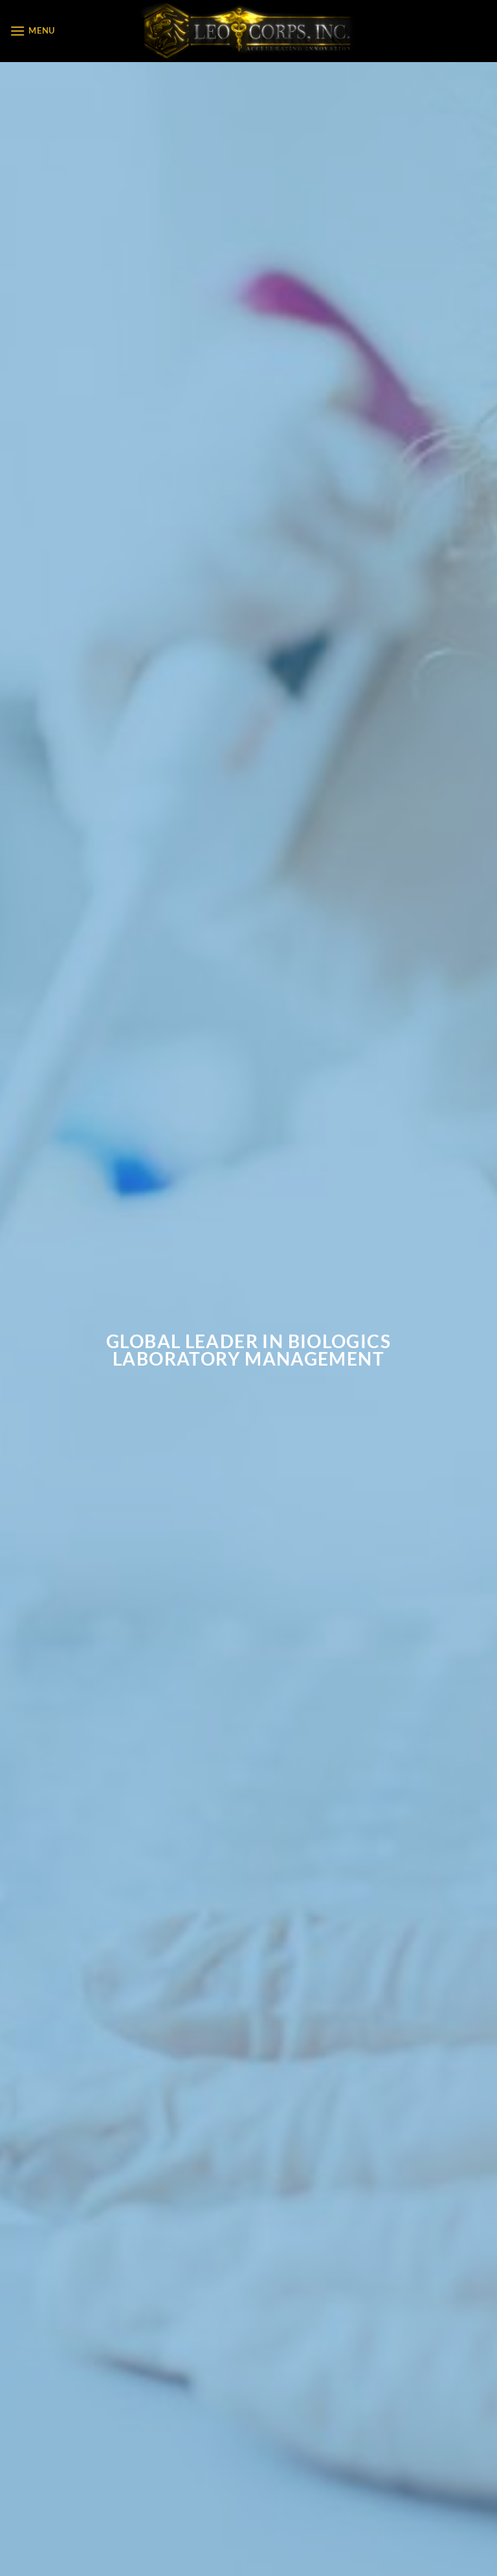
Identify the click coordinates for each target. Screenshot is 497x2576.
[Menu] (32, 31)
